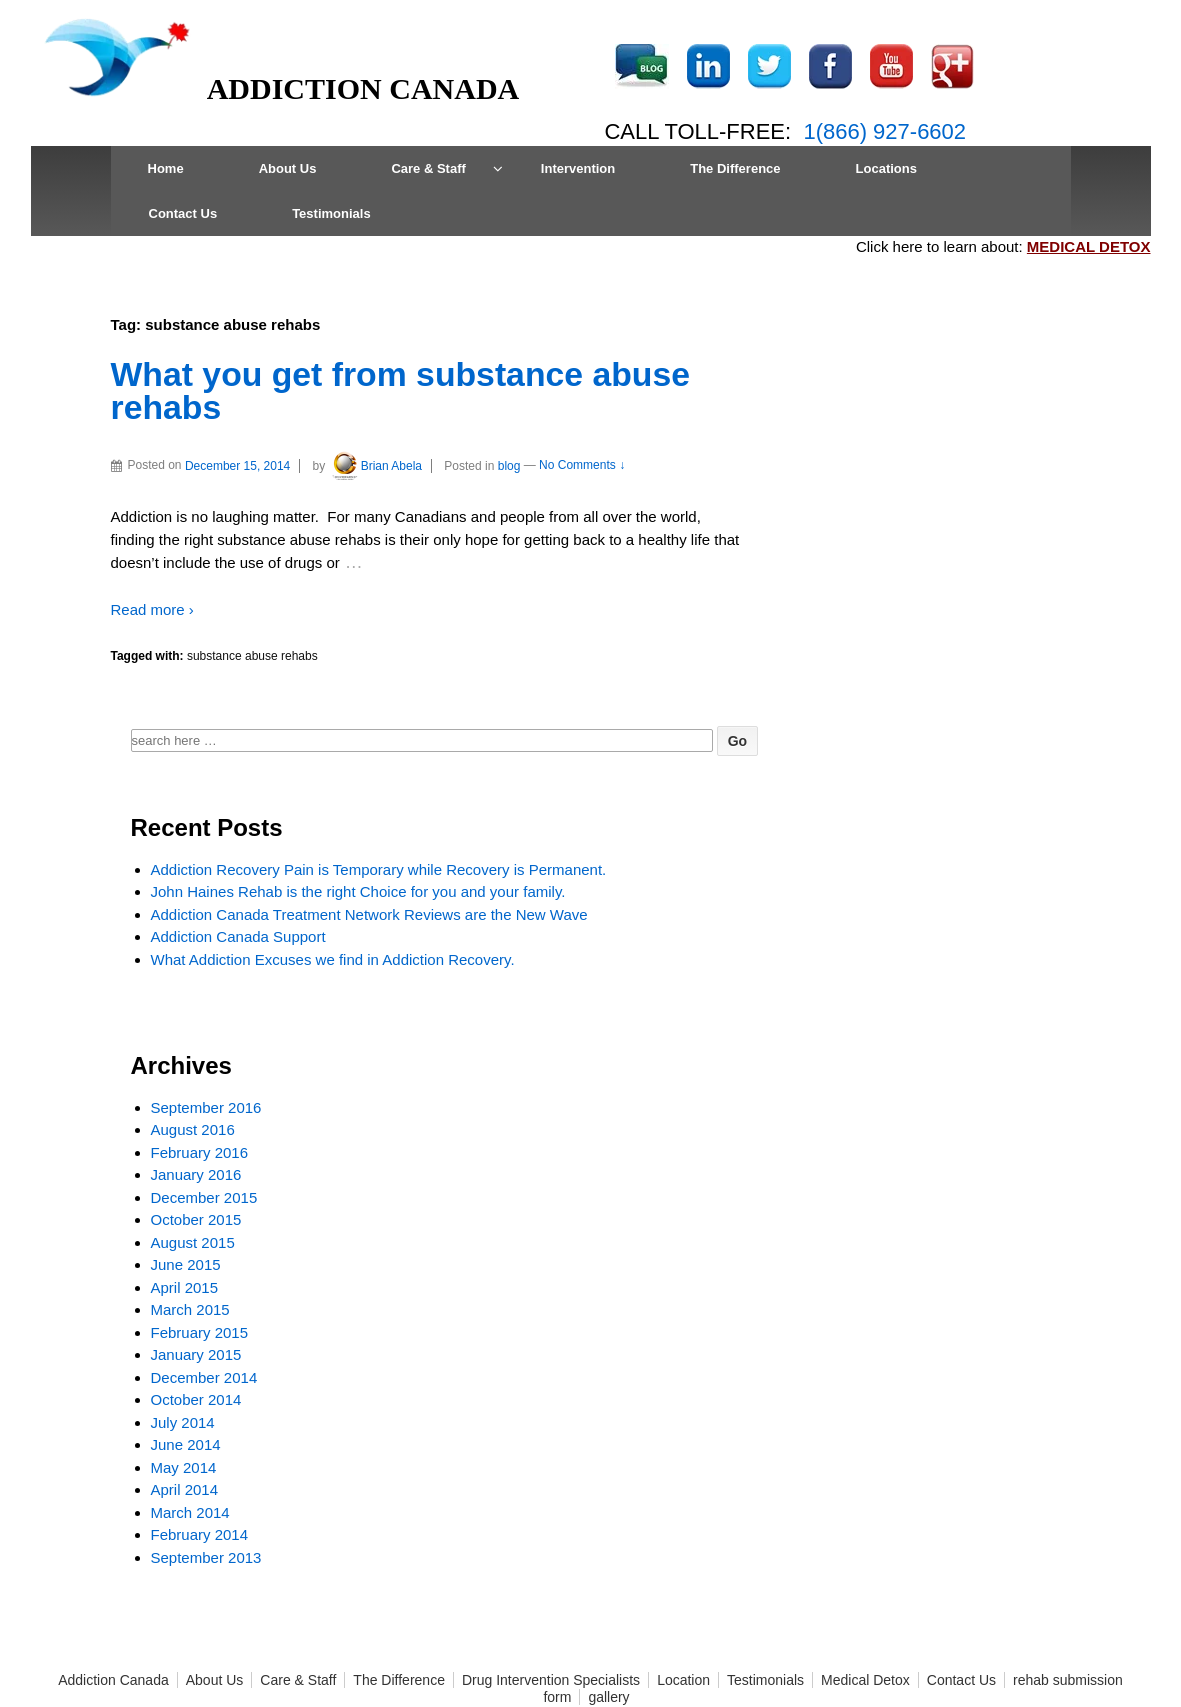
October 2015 (196, 1219)
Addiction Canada (113, 1680)
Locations (886, 168)
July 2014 (183, 1422)
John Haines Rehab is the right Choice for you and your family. (358, 891)
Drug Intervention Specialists (551, 1680)
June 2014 (186, 1444)
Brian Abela (375, 466)
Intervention (578, 168)
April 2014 (185, 1489)
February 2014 (200, 1534)
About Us (288, 168)
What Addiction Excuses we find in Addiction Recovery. (333, 959)
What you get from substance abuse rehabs (400, 391)
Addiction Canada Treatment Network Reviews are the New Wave (369, 914)
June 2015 (186, 1264)
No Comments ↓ (582, 466)
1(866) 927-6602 (884, 131)
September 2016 (206, 1107)
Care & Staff (428, 168)
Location (683, 1680)
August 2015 (193, 1242)
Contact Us (183, 213)
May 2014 (184, 1467)
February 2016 (200, 1152)
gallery (608, 1697)
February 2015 (200, 1332)
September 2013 (206, 1557)
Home (166, 168)
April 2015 (185, 1287)
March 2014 (190, 1512)
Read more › (152, 609)
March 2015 (190, 1309)
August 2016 (193, 1129)
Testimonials (331, 213)
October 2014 (196, 1399)
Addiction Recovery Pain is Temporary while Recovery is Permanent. (379, 869)
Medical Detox (865, 1680)
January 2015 (196, 1354)
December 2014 (204, 1377)
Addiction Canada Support (238, 936)
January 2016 (196, 1174)
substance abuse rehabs (252, 656)
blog (509, 466)
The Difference (735, 168)
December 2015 (204, 1197)
